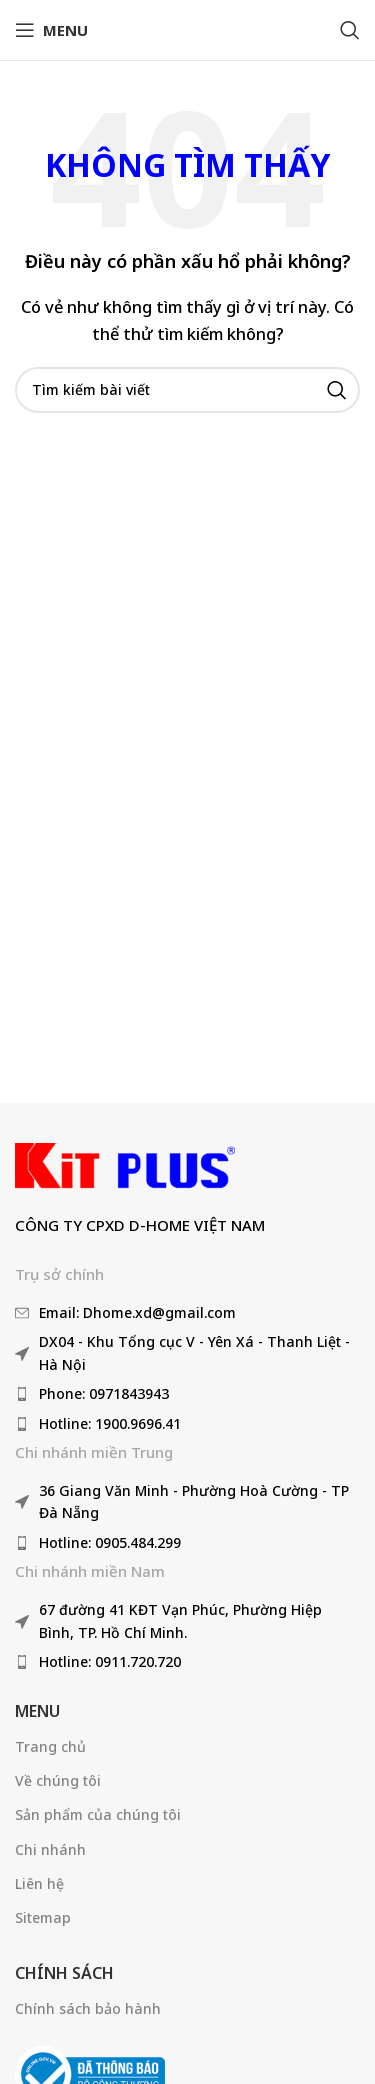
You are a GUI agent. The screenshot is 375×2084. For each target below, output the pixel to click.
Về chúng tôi (58, 1780)
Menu (37, 1711)
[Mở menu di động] (51, 30)
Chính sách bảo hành (88, 2008)
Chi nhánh (50, 1849)
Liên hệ (39, 1883)
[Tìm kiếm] (350, 30)
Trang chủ (50, 1746)
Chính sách (64, 1973)
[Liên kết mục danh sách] (187, 1313)
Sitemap (43, 1917)
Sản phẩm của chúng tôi (98, 1814)
